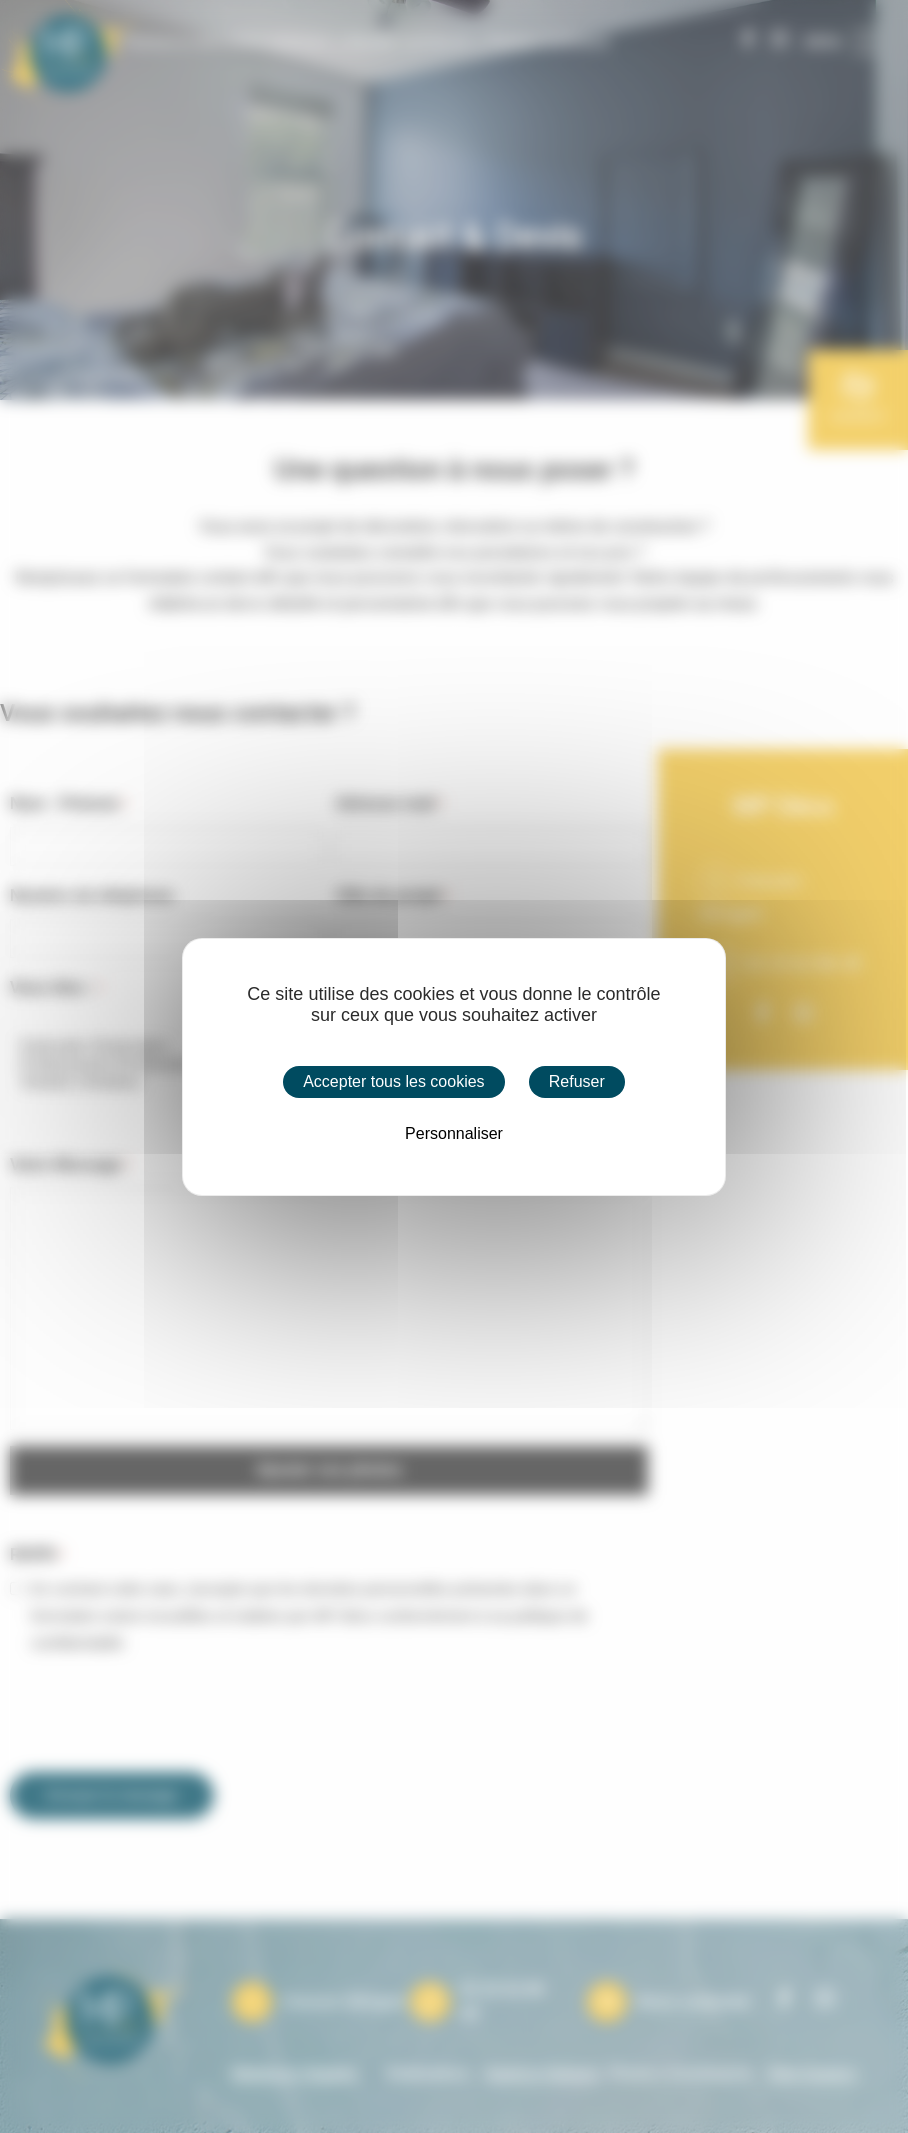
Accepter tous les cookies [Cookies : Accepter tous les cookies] (393, 1081)
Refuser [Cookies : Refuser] (577, 1081)
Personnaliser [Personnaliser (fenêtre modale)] (454, 1133)
